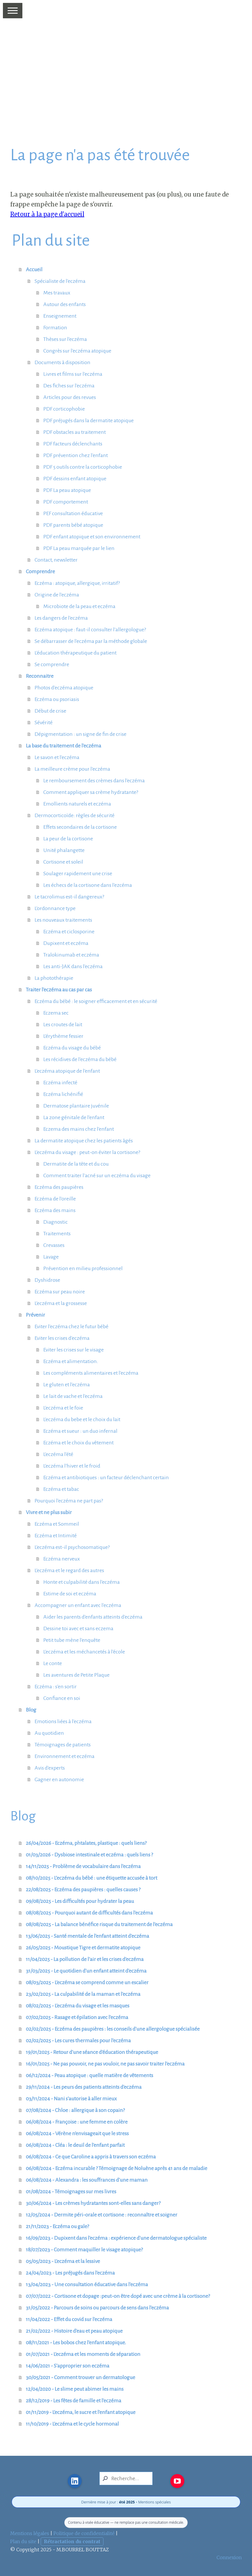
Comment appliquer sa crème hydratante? (90, 792)
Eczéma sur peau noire (60, 1292)
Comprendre (40, 571)
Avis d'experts (50, 1768)
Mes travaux (56, 293)
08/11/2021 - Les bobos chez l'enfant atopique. (76, 2342)
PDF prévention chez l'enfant (75, 455)
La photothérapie (54, 978)
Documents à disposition (62, 362)
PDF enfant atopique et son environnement (91, 537)
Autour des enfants (64, 304)
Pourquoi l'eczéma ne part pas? (69, 1501)
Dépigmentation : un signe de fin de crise (80, 734)
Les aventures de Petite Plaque (76, 1675)
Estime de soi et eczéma (69, 1594)
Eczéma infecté (60, 1082)
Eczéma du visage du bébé (72, 1048)
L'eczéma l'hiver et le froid (71, 1466)
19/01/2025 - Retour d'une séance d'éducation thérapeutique (92, 2052)
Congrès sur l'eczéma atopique (77, 351)
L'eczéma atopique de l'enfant (67, 1071)
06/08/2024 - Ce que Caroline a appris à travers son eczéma (91, 2157)
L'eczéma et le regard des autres (69, 1570)
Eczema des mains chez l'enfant (78, 1129)
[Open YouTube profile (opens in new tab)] (177, 2481)
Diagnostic (55, 1222)
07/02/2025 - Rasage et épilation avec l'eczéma (77, 2017)
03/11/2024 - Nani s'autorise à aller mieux (71, 2099)
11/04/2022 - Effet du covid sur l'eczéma (69, 2319)
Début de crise (50, 711)
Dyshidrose (47, 1280)
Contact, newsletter (56, 560)
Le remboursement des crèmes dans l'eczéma (94, 780)
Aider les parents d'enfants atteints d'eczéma (92, 1617)
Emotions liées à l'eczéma (63, 1721)
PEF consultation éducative (73, 513)
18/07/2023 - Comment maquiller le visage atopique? (84, 2250)
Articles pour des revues (69, 397)
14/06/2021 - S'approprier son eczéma (67, 2366)
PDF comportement (65, 502)
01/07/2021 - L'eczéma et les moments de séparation (83, 2354)
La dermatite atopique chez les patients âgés (84, 1141)
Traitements (57, 1233)
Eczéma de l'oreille (55, 1199)
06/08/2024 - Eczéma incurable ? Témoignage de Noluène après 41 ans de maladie (116, 2168)
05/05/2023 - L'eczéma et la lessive (63, 2261)
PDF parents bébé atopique (73, 525)
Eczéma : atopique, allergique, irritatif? (77, 583)
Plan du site (23, 2541)
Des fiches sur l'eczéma (68, 386)
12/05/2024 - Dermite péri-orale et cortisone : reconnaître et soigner (101, 2215)
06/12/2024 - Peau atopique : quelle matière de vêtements (89, 2075)
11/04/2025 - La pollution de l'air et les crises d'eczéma (85, 1959)
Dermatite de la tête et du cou (76, 1164)
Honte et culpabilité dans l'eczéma (81, 1582)
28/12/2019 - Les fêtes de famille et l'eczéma (73, 2401)
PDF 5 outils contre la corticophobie (82, 467)
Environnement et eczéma (64, 1756)
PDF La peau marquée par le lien (79, 548)
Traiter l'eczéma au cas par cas (59, 990)
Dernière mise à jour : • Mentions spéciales (126, 2502)
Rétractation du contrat (72, 2541)
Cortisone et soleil (63, 862)
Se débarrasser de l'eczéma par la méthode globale (91, 641)
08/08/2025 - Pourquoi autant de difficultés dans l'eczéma (89, 1913)
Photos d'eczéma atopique (64, 688)
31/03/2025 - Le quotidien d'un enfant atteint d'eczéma (86, 1971)
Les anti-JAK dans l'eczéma (73, 966)
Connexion (229, 2557)
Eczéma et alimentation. (70, 1361)
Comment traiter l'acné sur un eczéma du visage (97, 1175)
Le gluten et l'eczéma (66, 1384)
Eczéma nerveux (61, 1559)
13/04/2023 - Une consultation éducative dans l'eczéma (87, 2284)
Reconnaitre (39, 676)
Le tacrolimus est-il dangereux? (69, 897)
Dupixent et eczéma (65, 943)
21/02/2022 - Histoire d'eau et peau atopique (74, 2331)
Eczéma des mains (55, 1210)
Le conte (52, 1663)
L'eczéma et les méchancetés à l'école (84, 1652)
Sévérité (44, 722)
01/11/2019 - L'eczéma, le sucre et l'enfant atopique (80, 2412)
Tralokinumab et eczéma (71, 955)
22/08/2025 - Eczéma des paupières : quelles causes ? (83, 1889)
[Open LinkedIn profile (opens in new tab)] (75, 2481)
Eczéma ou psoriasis (57, 699)
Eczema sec (56, 1013)
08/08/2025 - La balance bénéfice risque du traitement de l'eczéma (99, 1924)
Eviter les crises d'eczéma (62, 1338)
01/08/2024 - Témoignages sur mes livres (71, 2191)
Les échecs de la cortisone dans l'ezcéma (87, 885)
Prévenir (35, 1315)
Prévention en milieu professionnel (83, 1268)
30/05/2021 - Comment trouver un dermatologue (80, 2377)
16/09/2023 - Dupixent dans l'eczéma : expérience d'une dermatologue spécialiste (116, 2238)
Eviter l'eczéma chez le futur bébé (71, 1326)
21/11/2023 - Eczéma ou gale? (57, 2226)
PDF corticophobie (64, 409)
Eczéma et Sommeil (57, 1524)
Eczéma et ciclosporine (68, 931)
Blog (31, 1710)
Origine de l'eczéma (57, 595)
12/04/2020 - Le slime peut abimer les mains (75, 2389)
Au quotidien (49, 1733)
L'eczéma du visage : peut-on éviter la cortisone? (87, 1152)
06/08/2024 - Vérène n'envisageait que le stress (77, 2133)
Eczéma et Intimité (56, 1535)
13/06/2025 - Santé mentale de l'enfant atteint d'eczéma (87, 1936)
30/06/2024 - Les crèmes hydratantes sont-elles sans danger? (93, 2203)
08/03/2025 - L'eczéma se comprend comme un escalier (87, 1982)
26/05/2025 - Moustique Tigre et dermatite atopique (83, 1948)
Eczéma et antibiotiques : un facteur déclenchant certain (106, 1477)
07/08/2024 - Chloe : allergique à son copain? (75, 2110)
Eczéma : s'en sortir (56, 1686)
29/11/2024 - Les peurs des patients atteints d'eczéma (84, 2087)
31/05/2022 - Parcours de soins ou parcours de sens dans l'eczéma (97, 2308)
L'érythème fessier (63, 1036)
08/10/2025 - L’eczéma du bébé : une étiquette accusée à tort (91, 1878)
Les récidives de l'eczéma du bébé (80, 1059)
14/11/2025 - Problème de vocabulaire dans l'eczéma (83, 1866)
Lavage (51, 1257)
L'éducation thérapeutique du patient (76, 653)
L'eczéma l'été (58, 1454)
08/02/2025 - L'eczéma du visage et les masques (77, 2006)
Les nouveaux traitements (63, 920)
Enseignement (59, 316)
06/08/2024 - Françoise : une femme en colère (77, 2122)
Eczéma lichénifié (63, 1094)
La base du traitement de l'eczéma (63, 746)
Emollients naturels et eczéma (77, 804)
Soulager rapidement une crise (77, 873)
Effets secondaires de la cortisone (80, 827)
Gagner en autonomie (59, 1779)
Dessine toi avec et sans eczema (78, 1628)
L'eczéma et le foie (63, 1408)
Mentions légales (29, 2533)
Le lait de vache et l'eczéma (73, 1396)
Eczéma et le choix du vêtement (78, 1443)
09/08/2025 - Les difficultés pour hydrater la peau (80, 1901)
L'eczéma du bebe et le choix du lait (81, 1419)
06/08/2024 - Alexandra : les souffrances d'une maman (87, 2180)
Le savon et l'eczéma (57, 757)
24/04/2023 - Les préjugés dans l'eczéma (70, 2273)
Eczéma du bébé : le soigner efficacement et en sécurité (96, 1001)
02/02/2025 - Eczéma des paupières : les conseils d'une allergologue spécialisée (113, 2029)
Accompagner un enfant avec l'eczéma (78, 1605)
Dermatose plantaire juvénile (76, 1106)
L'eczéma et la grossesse (61, 1303)
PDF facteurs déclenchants (72, 444)
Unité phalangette (64, 850)
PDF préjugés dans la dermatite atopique (88, 420)
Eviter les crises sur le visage (73, 1350)
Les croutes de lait (62, 1024)
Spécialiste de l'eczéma (60, 281)
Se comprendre (52, 664)
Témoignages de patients (63, 1745)
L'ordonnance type (55, 908)
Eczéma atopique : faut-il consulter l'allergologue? (90, 629)
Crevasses (54, 1245)
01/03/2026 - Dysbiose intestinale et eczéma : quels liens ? (89, 1855)
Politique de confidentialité (84, 2533)
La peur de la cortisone (68, 839)
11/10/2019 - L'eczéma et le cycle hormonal (72, 2424)
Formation (55, 327)
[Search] (126, 2478)
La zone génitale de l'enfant (73, 1117)
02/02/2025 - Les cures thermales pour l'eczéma (78, 2040)
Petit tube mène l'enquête (71, 1640)
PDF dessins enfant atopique (74, 478)
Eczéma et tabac (61, 1489)
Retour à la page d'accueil (47, 214)
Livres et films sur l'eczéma (72, 374)
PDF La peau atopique (67, 490)
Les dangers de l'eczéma (61, 618)
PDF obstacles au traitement (74, 432)
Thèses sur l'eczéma (65, 339)
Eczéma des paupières (59, 1187)
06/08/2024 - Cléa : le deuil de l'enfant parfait (75, 2145)
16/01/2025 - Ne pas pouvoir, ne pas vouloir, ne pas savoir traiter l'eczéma (105, 2064)
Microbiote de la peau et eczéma (79, 606)
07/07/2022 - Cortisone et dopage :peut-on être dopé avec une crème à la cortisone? (118, 2296)
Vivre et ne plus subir (49, 1512)
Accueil (34, 269)
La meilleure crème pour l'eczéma (72, 769)
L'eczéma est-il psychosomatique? (72, 1547)
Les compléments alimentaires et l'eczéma (90, 1373)
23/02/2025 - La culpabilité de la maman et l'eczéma (83, 1994)
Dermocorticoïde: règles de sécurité (75, 815)
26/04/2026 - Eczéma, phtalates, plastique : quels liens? (86, 1843)
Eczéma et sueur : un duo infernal (80, 1431)
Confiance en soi (61, 1698)
